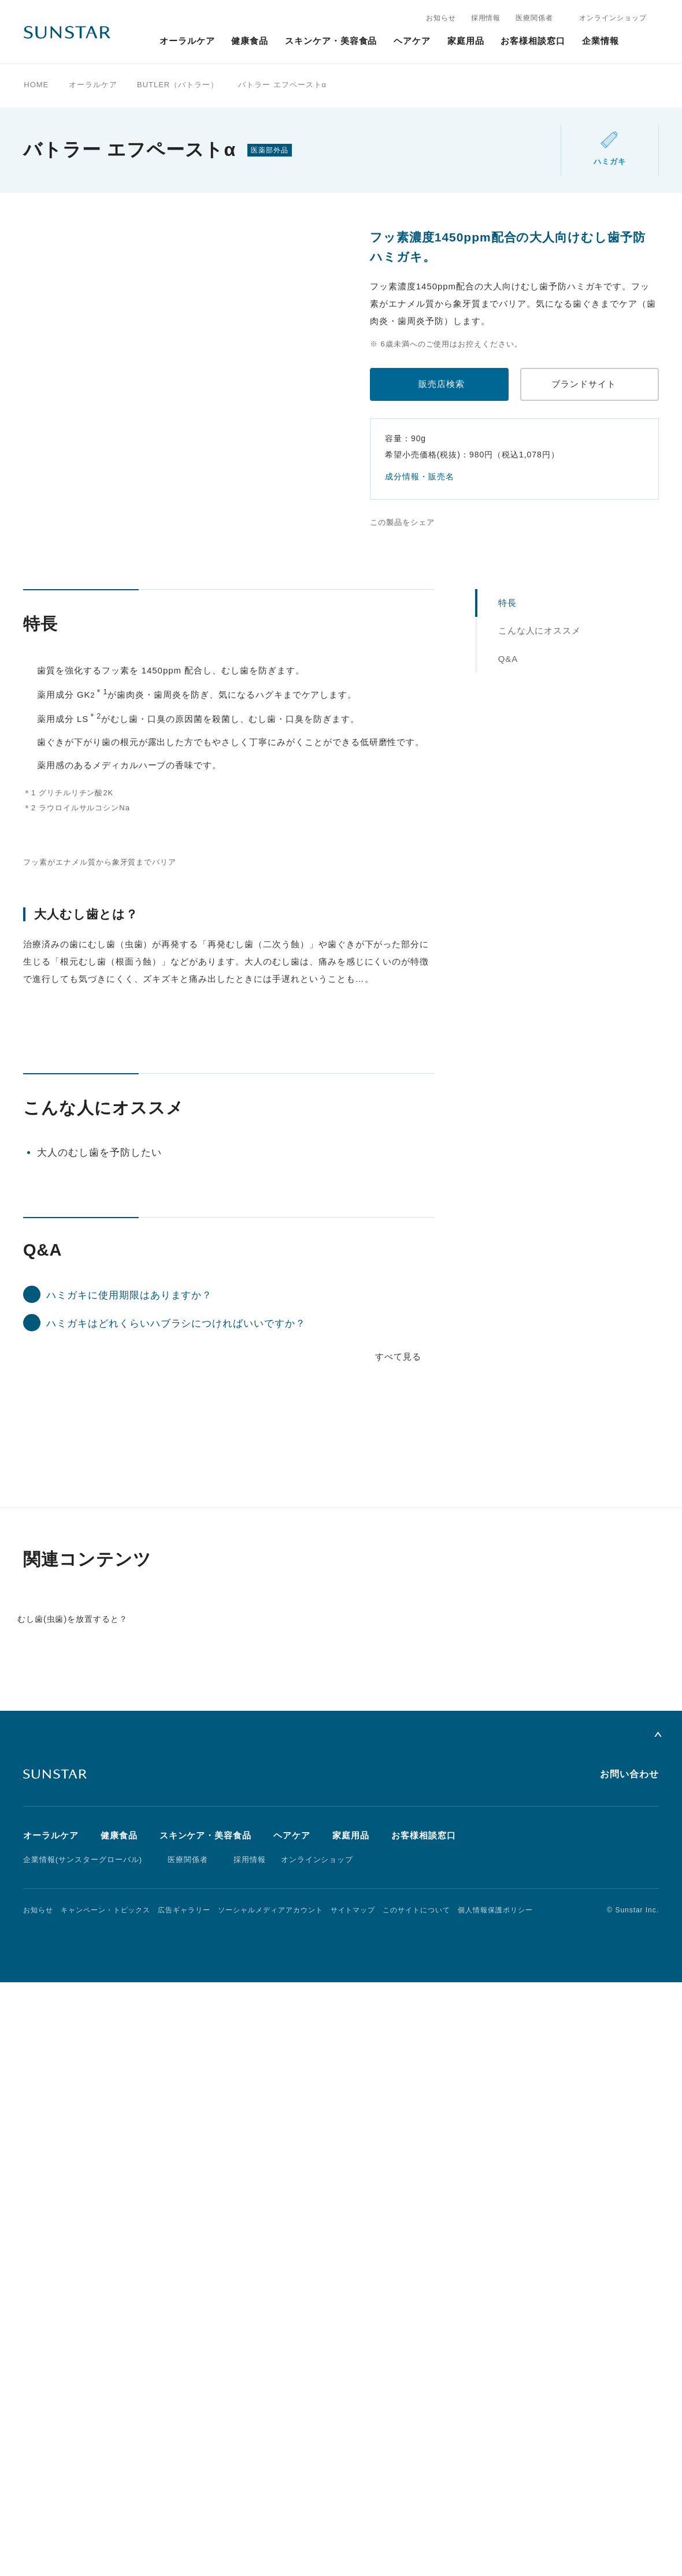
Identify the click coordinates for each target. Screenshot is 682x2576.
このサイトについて (416, 2504)
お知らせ (441, 18)
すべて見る (398, 1881)
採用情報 (486, 18)
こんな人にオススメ (539, 630)
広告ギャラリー (184, 2504)
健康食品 (249, 41)
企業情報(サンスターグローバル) (82, 2454)
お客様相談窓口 (533, 41)
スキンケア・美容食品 (331, 41)
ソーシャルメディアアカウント (270, 2504)
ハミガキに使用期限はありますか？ (129, 1820)
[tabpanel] (208, 377)
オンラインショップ (613, 18)
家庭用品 (465, 41)
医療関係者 (534, 18)
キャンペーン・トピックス (106, 2504)
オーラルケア (187, 41)
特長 (507, 603)
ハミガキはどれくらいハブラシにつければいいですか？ (176, 1848)
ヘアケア (412, 41)
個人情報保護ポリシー (495, 2504)
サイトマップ (353, 2504)
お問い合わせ (629, 2368)
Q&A (508, 659)
